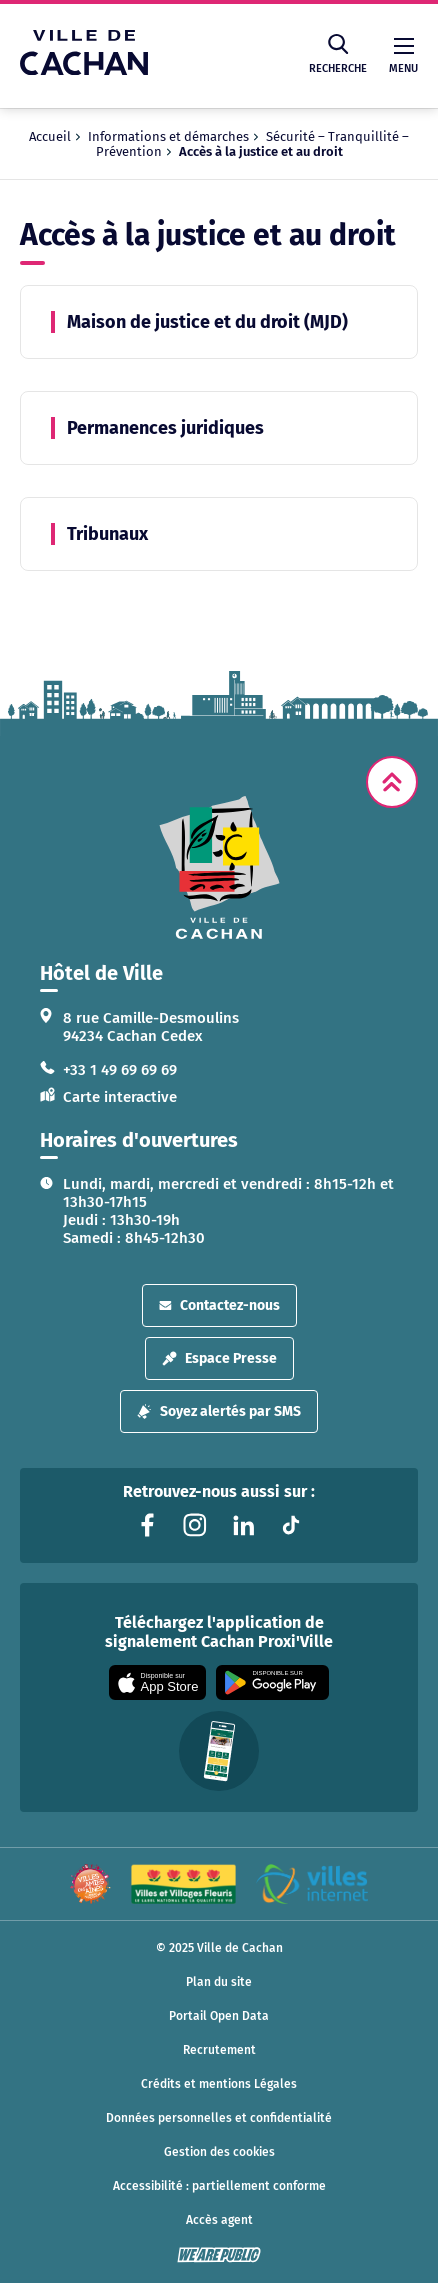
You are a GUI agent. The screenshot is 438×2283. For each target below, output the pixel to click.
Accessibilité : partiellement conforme (219, 2186)
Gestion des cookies (219, 2152)
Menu (403, 56)
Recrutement (219, 2050)
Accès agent (219, 2220)
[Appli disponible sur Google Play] (272, 1682)
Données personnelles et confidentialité (219, 2118)
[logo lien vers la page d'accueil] (219, 867)
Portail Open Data (219, 2016)
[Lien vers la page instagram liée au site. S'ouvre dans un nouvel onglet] (195, 1525)
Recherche (338, 54)
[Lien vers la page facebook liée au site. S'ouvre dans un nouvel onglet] (147, 1525)
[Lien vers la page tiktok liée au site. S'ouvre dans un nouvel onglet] (291, 1525)
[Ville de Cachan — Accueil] (84, 69)
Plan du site (219, 1982)
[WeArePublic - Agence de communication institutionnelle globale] (219, 2255)
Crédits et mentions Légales (219, 2084)
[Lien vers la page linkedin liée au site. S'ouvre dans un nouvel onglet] (243, 1525)
